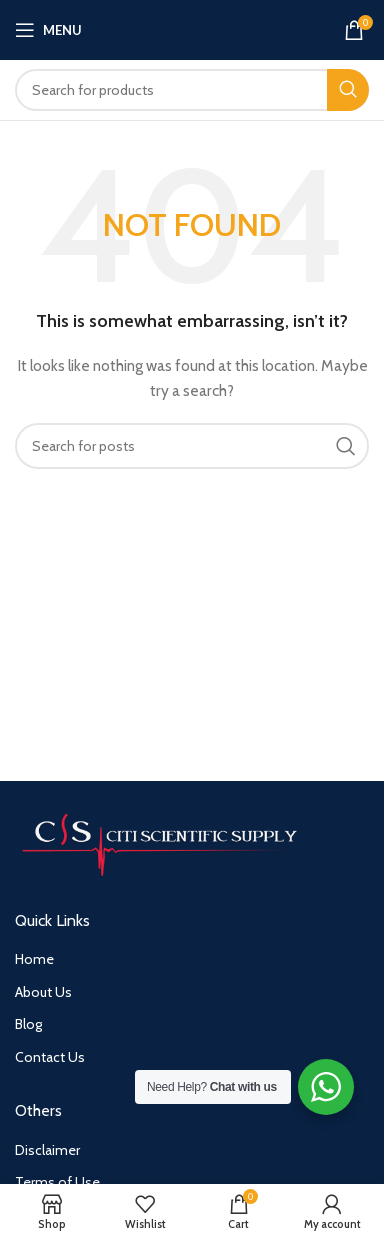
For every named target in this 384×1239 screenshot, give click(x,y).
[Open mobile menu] (48, 30)
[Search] (192, 90)
